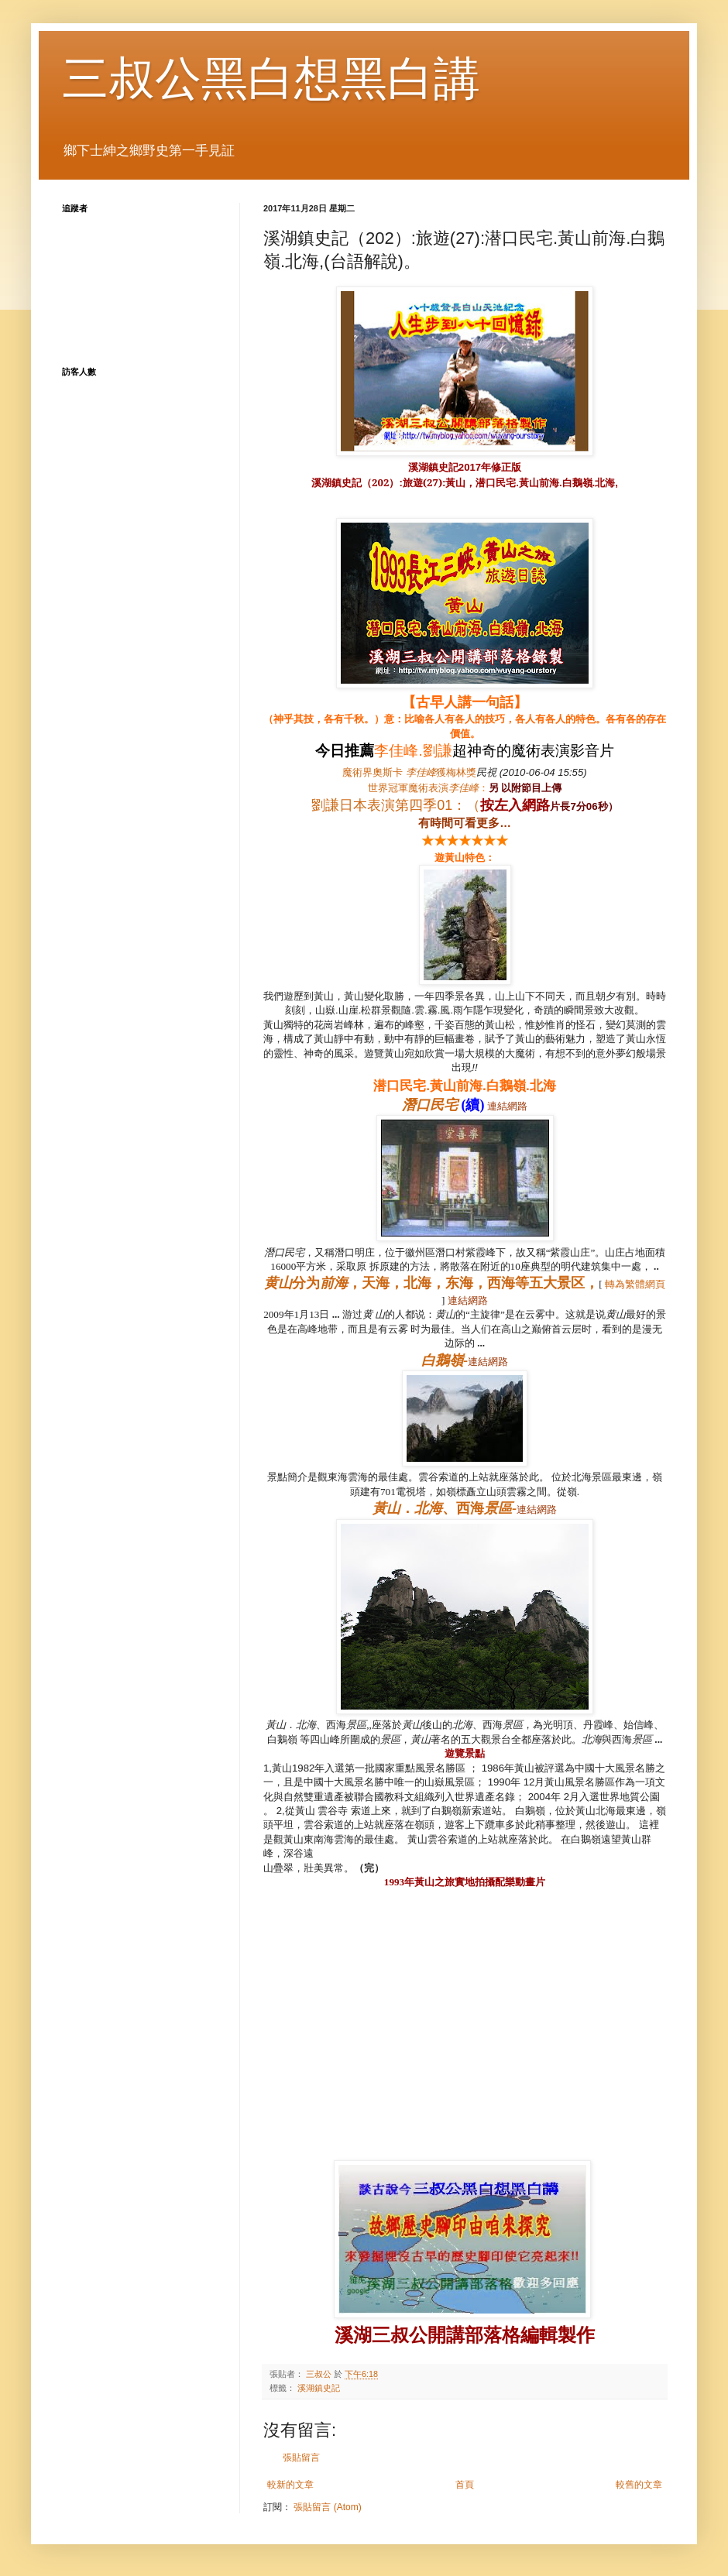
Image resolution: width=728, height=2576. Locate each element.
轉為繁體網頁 (635, 1284)
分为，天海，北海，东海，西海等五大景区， (431, 1283)
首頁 (464, 2484)
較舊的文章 (639, 2484)
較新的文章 (290, 2484)
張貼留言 (301, 2457)
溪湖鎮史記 (318, 2387)
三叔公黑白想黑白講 (271, 79)
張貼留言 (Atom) (327, 2507)
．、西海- (445, 1508)
